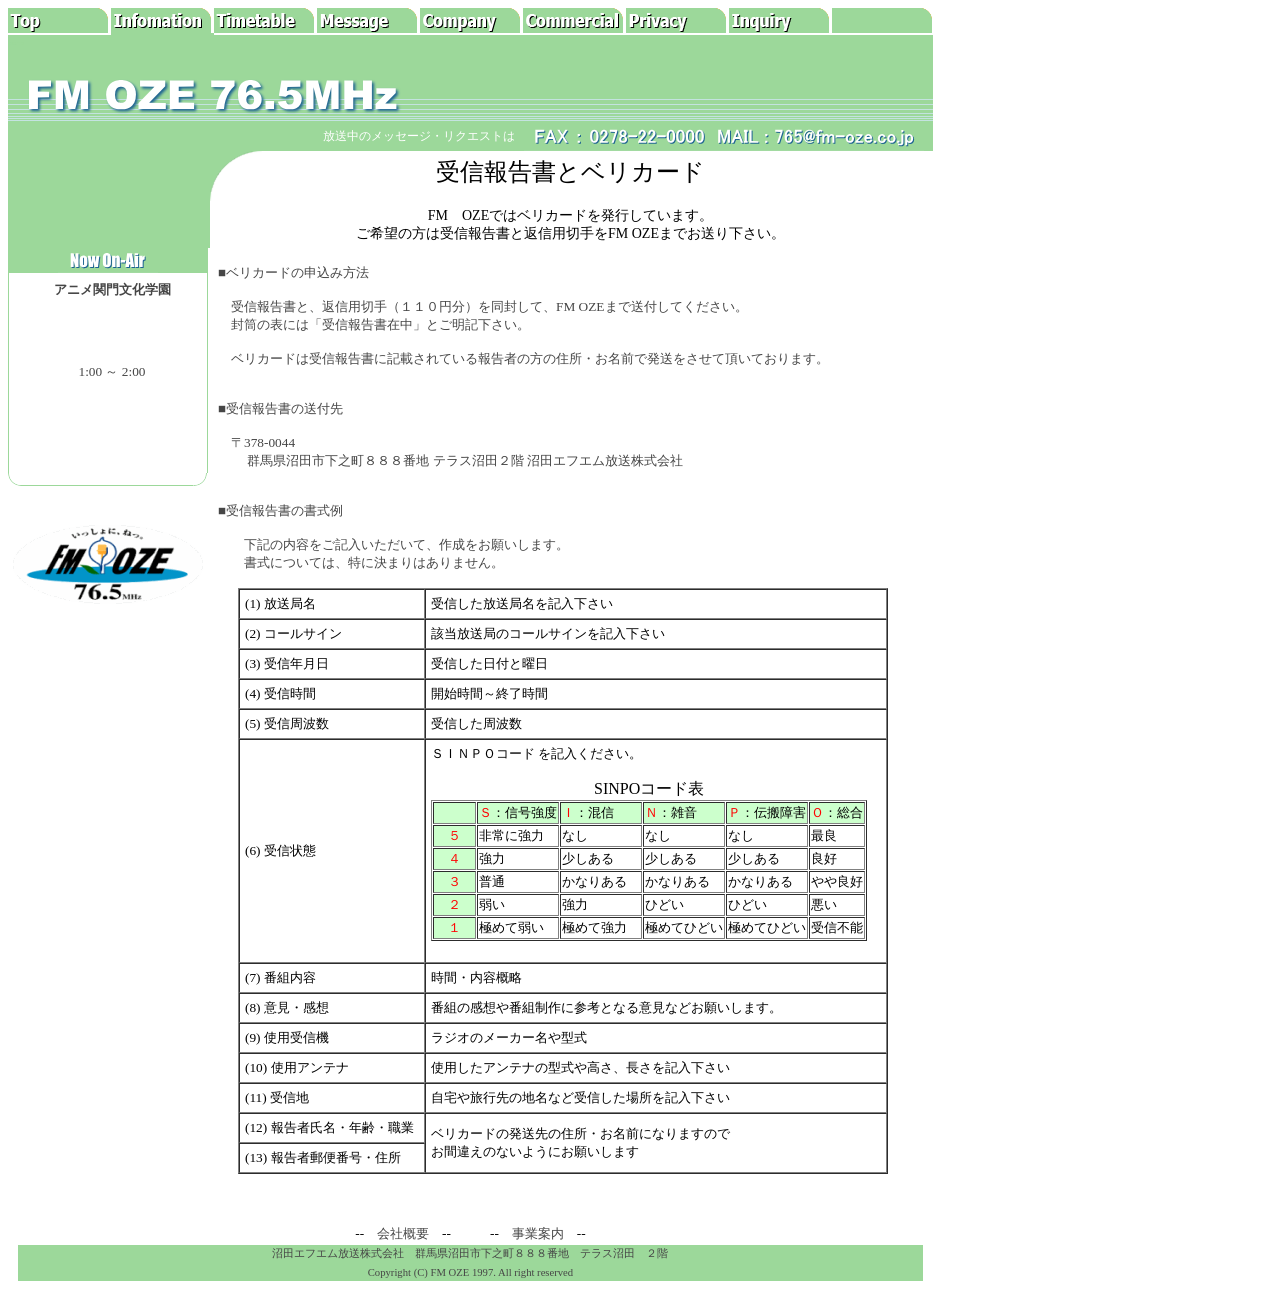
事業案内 (538, 1233)
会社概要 (403, 1233)
